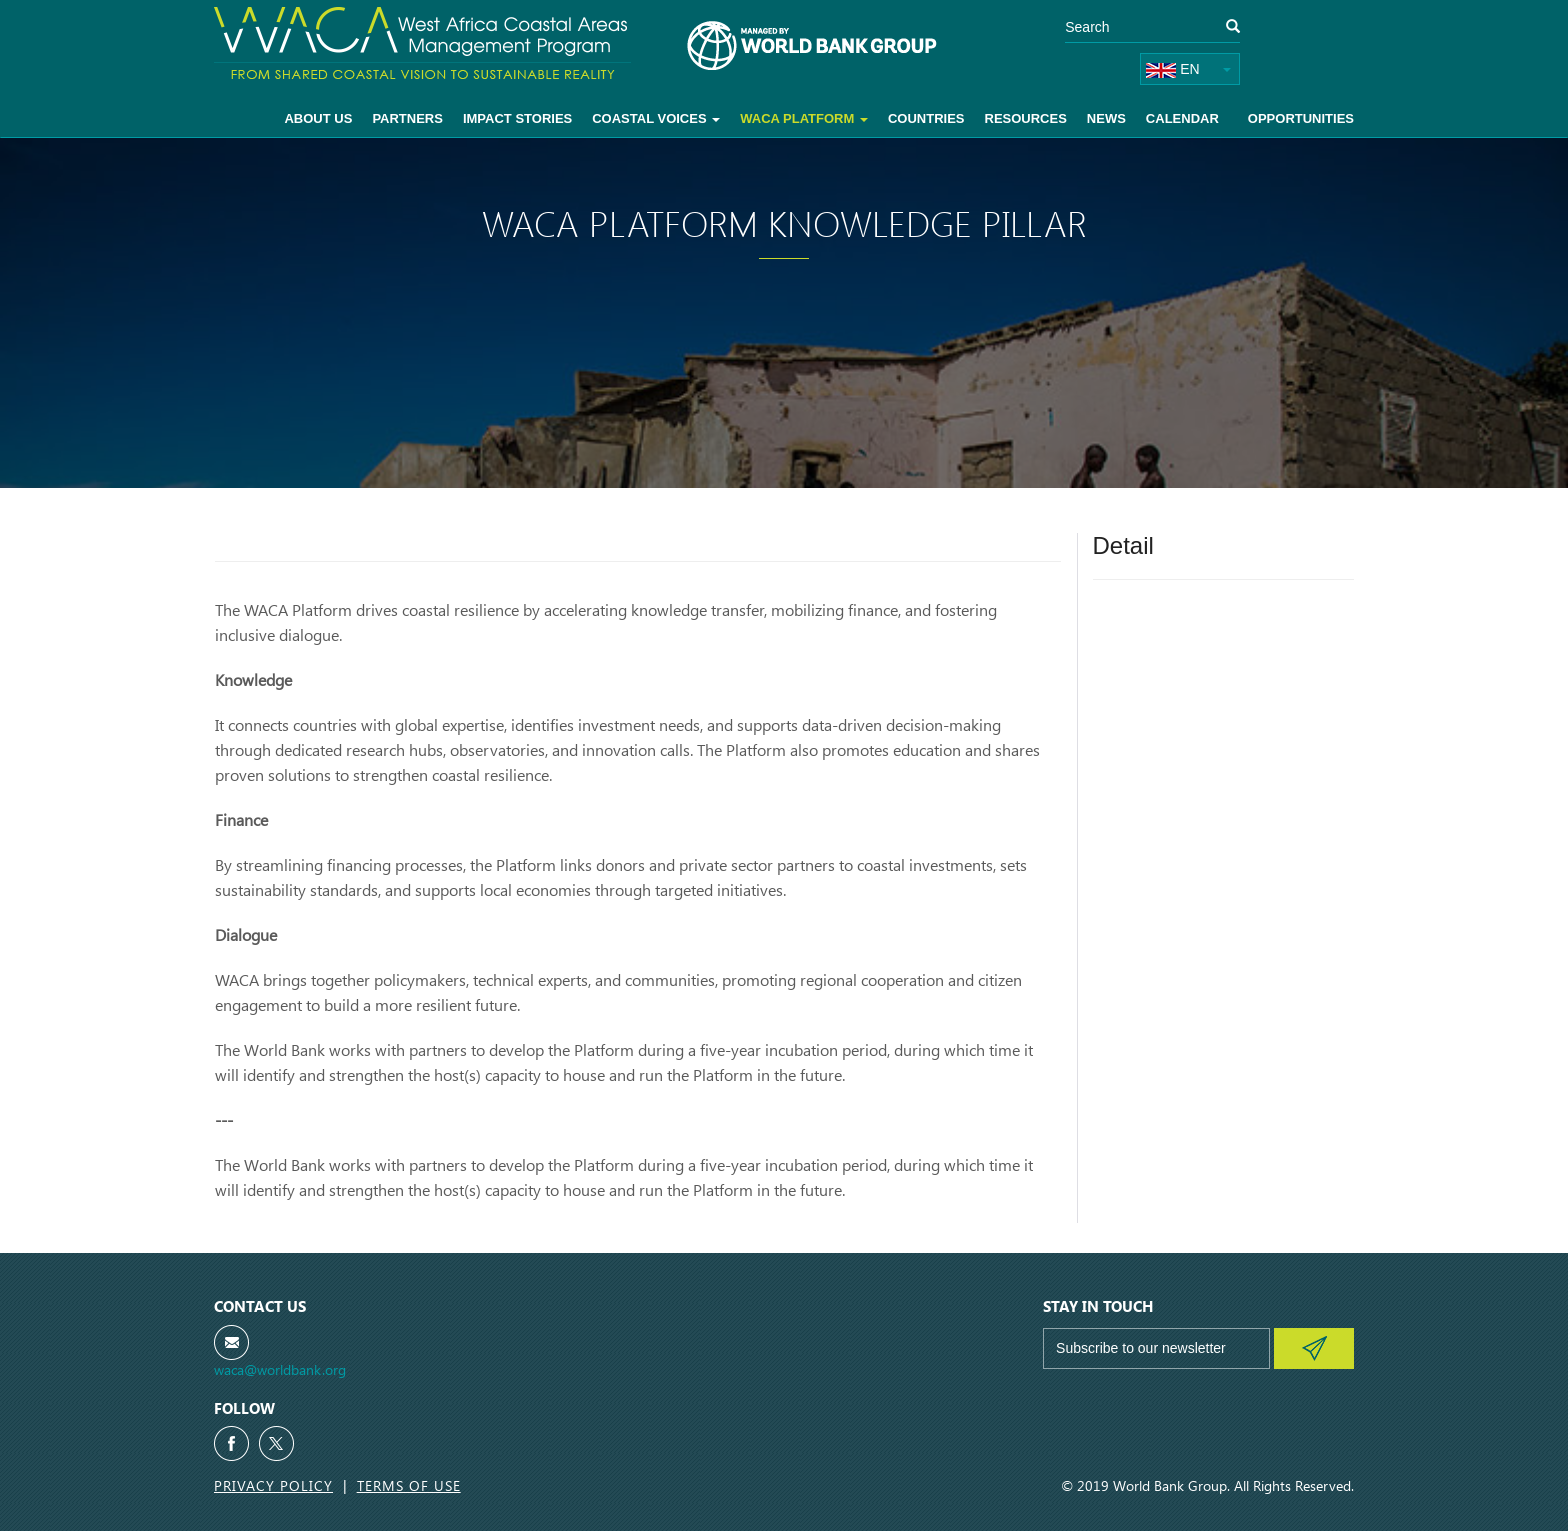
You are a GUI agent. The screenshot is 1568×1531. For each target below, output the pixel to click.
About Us (318, 118)
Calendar (1182, 118)
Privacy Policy (273, 1485)
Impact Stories (517, 118)
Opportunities (1301, 118)
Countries (926, 118)
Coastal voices (656, 118)
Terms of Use (409, 1485)
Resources (1026, 118)
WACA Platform (804, 118)
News (1106, 118)
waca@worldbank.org (280, 1369)
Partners (407, 118)
